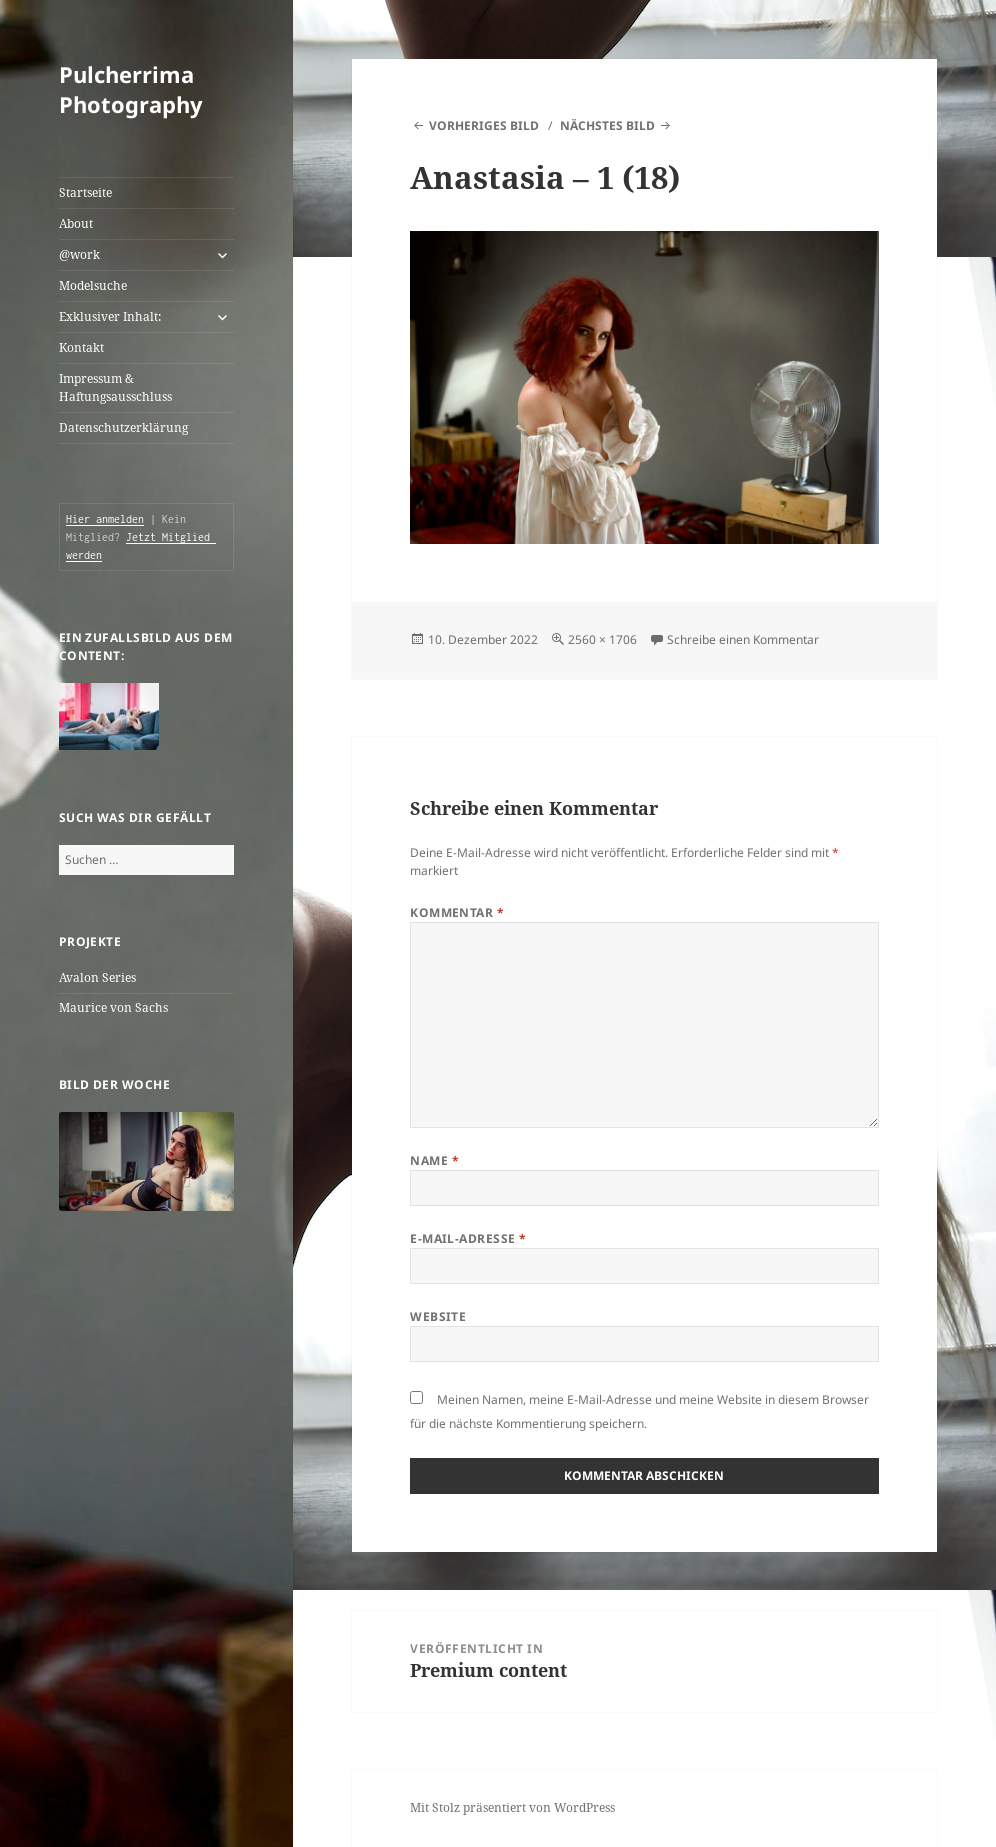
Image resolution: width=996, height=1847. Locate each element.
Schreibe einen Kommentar (743, 639)
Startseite (85, 192)
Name (434, 1160)
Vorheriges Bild (484, 125)
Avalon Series (97, 977)
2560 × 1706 (602, 639)
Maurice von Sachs (113, 1007)
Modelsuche (93, 285)
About (76, 223)
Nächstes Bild (607, 125)
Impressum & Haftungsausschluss (115, 387)
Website (438, 1316)
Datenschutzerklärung (123, 427)
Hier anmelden (105, 519)
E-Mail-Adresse (468, 1238)
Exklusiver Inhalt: (110, 316)
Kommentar (457, 912)
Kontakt (81, 347)
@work (79, 254)
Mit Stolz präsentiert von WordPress (512, 1807)
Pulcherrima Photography (131, 89)
